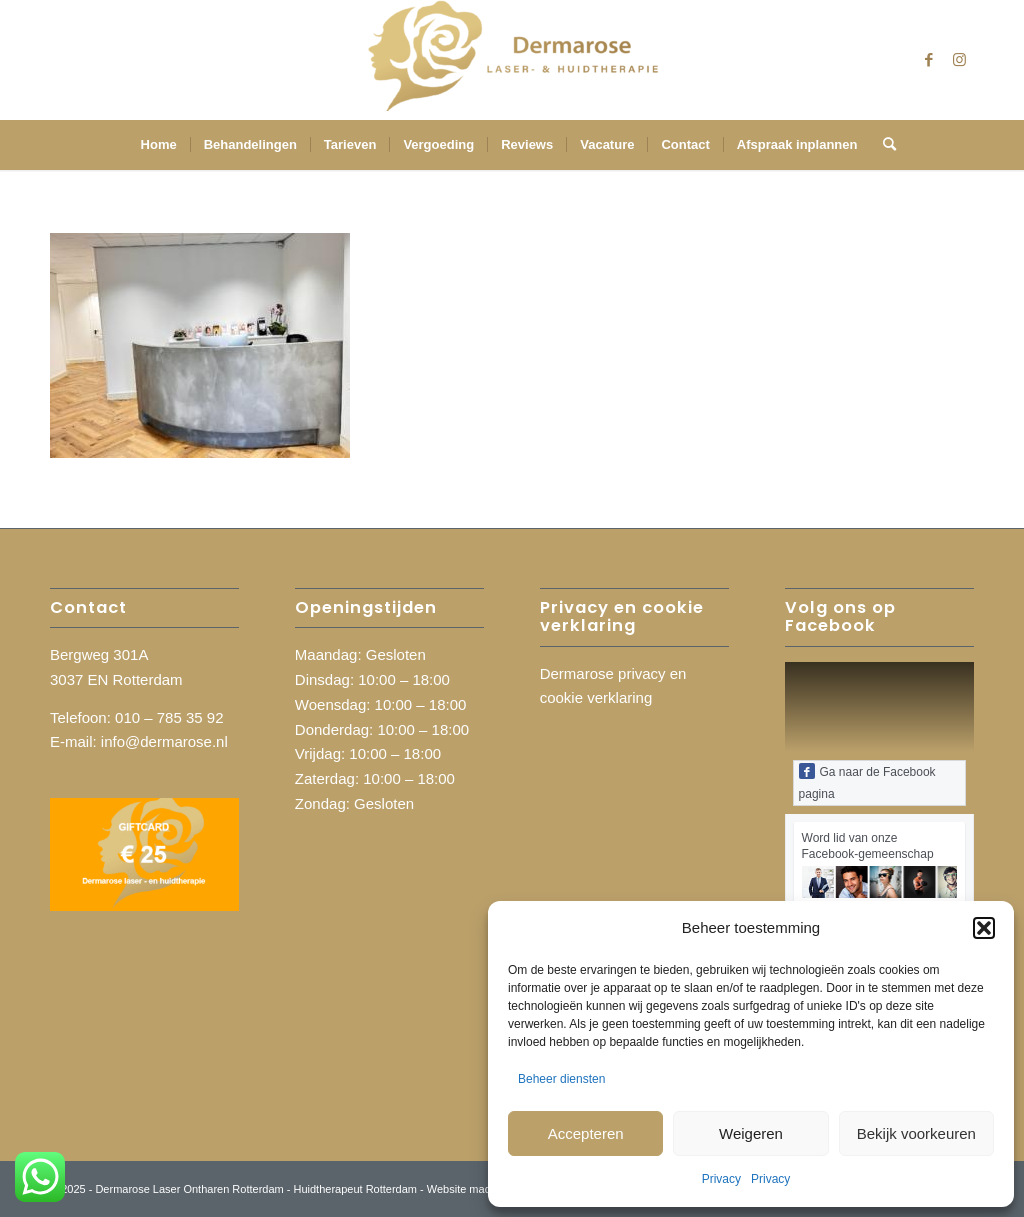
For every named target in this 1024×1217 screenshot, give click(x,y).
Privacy (721, 1179)
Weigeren (751, 1133)
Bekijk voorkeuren (916, 1133)
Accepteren (586, 1133)
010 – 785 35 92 (169, 717)
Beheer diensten (561, 1079)
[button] (984, 928)
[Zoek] (883, 145)
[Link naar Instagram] (959, 60)
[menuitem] (159, 145)
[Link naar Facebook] (929, 60)
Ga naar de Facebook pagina (867, 782)
